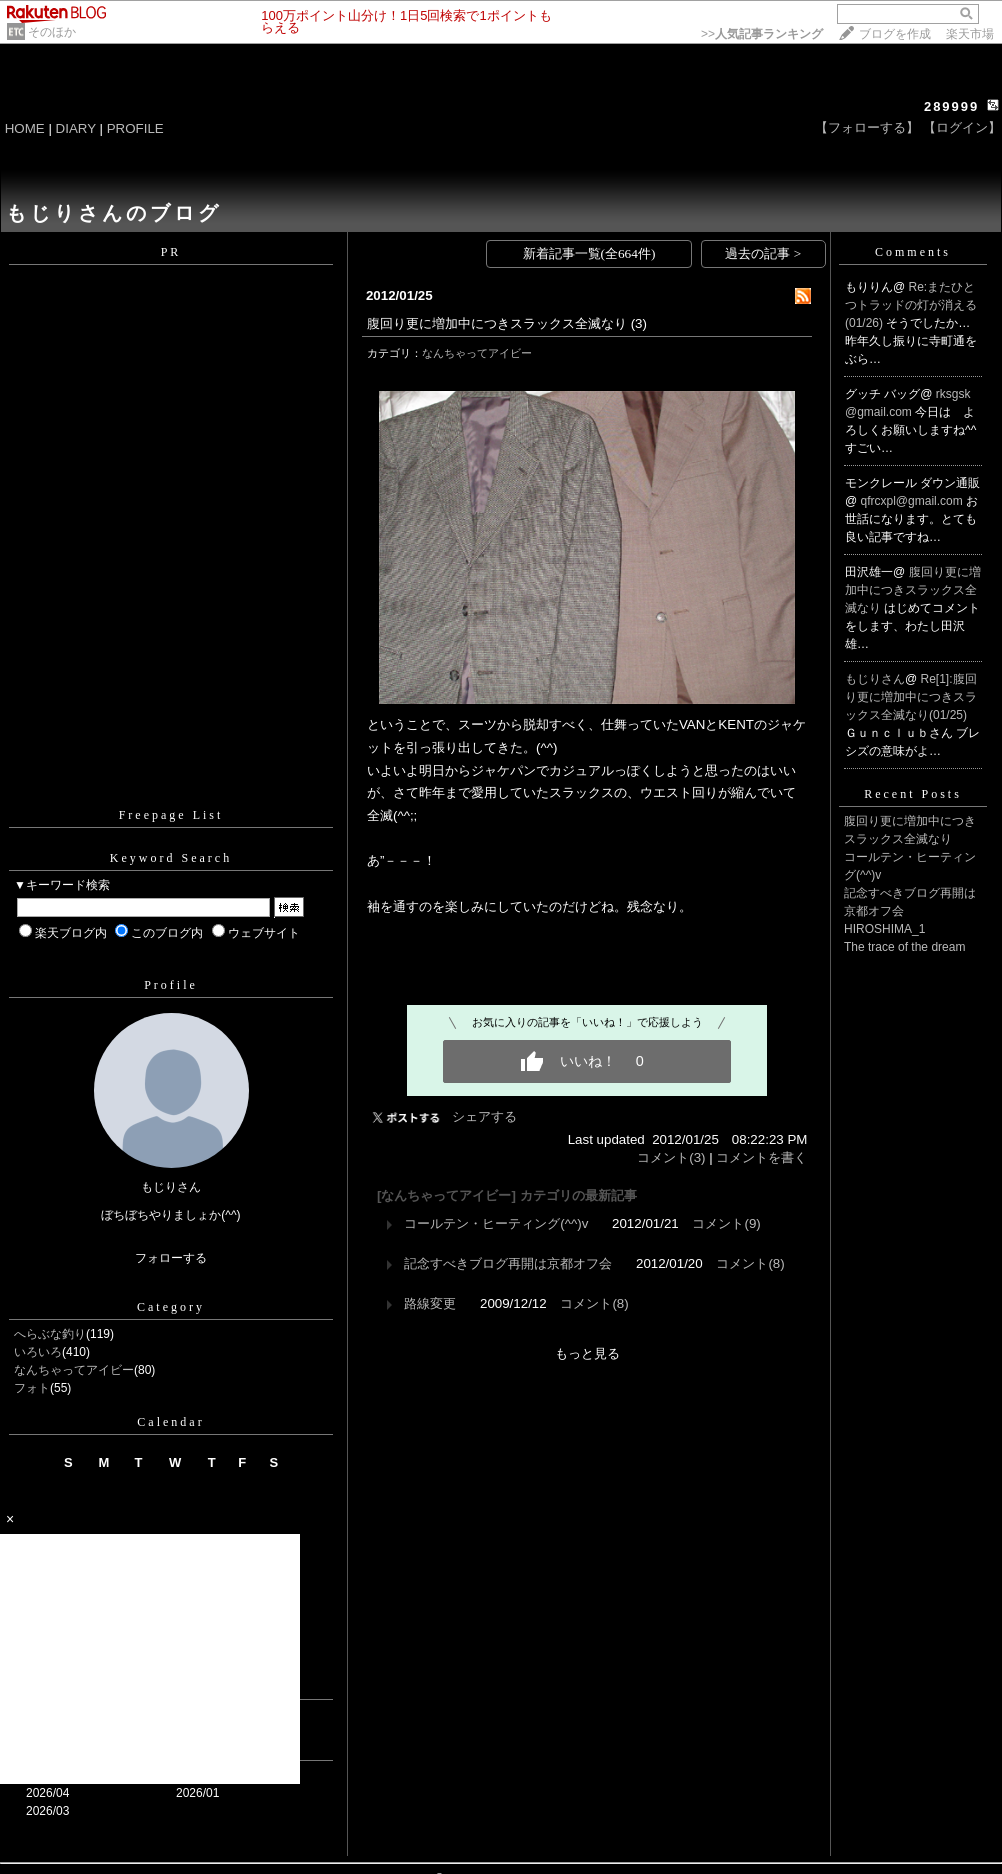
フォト (32, 1388)
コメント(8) (750, 1263)
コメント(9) (726, 1223)
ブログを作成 (895, 34)
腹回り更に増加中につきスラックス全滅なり (497, 323)
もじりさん (875, 679)
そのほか (52, 32)
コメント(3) (671, 1157)
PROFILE (135, 128)
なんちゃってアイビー (74, 1370)
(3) (639, 323)
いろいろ (38, 1352)
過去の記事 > (763, 253)
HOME (25, 128)
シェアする (484, 1116)
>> (762, 34)
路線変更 (430, 1303)
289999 (951, 106)
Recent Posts (913, 794)
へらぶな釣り (50, 1334)
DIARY (76, 128)
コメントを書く (761, 1157)
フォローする (171, 1258)
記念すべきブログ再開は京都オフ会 (508, 1263)
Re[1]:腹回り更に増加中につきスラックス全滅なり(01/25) (911, 697)
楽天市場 (970, 34)
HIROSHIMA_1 (884, 929)
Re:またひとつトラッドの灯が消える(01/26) (911, 305)
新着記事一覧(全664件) (589, 253)
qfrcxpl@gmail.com (914, 501)
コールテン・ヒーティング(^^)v (496, 1223)
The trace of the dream (904, 947)
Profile (171, 985)
